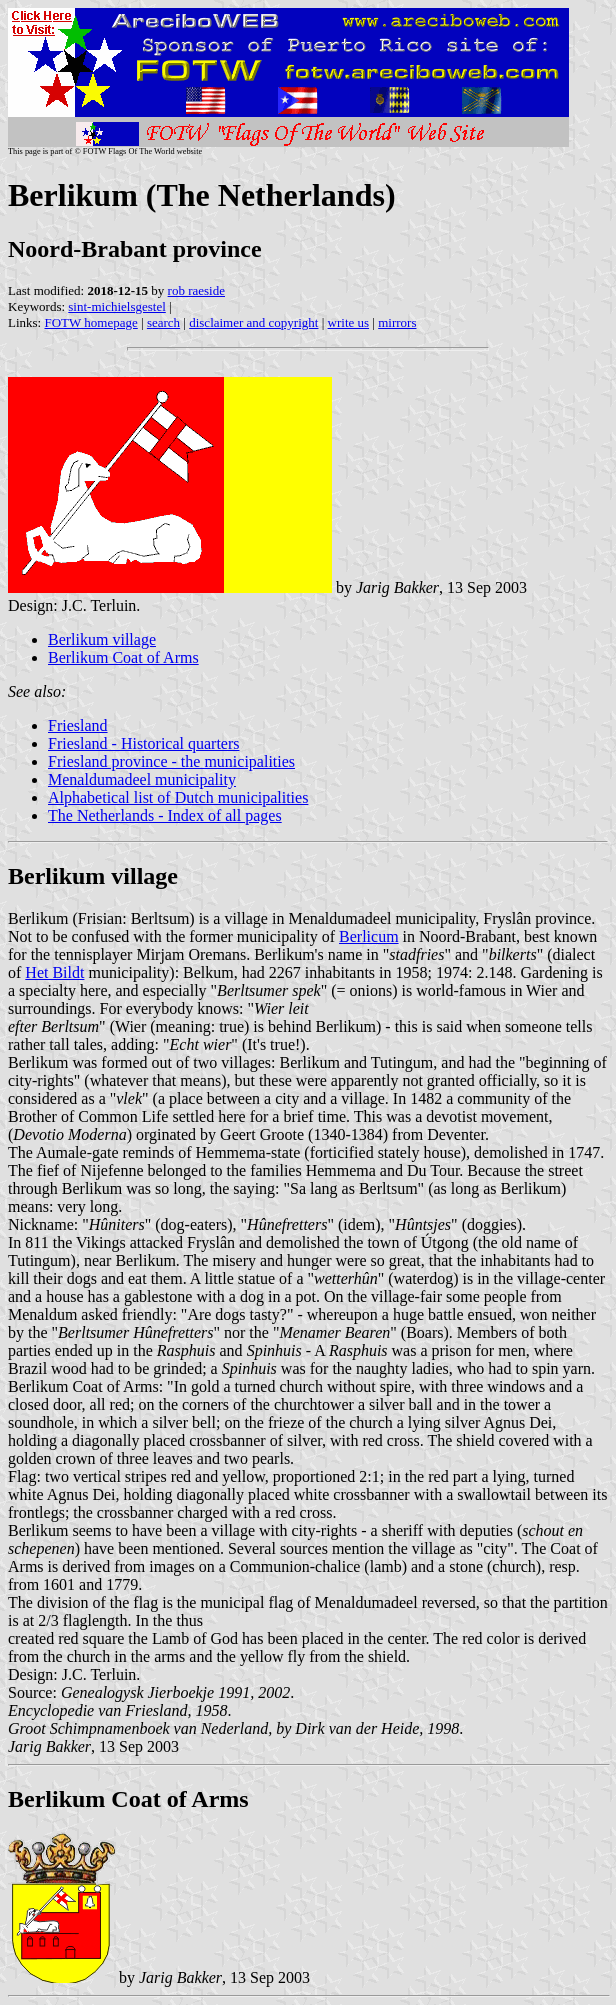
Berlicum (369, 936)
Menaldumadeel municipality (142, 779)
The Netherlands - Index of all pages (165, 815)
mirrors (397, 322)
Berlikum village (102, 639)
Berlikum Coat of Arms (123, 657)
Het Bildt (54, 972)
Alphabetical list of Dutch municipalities (178, 797)
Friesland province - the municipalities (171, 761)
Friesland (78, 725)
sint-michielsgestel (116, 306)
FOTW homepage (90, 322)
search (163, 322)
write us (349, 322)
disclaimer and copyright (253, 322)
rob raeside (196, 290)
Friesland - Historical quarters (144, 743)
